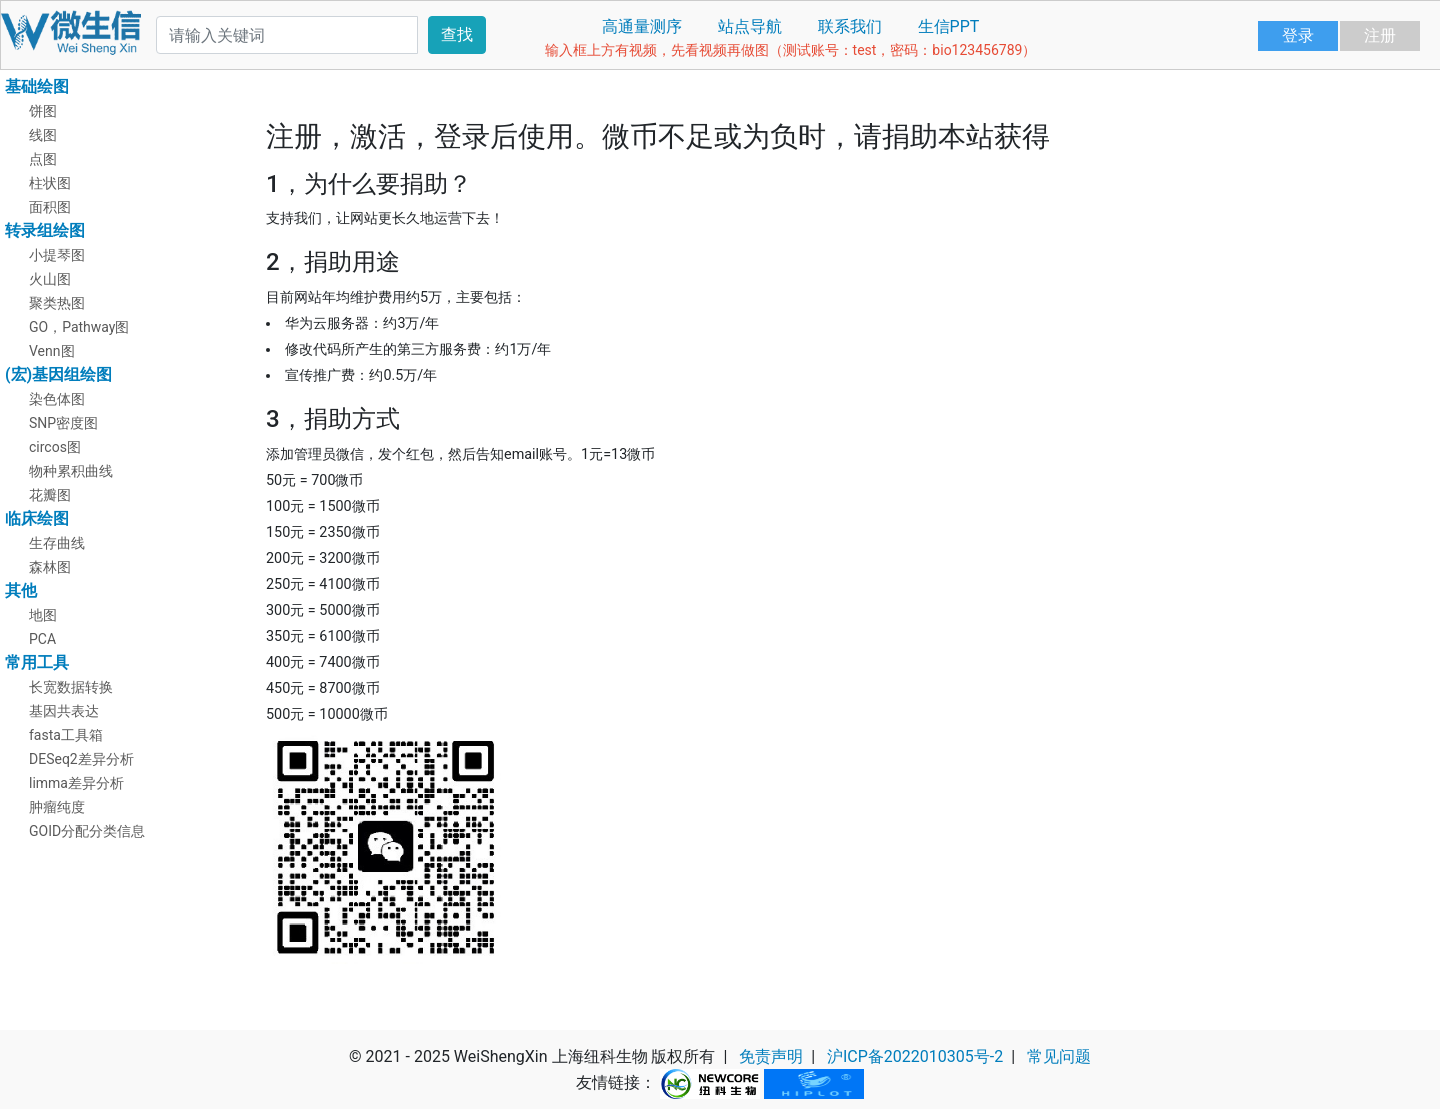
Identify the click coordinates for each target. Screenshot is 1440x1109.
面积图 (50, 207)
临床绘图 (37, 518)
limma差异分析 (76, 783)
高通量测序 (642, 26)
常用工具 (37, 662)
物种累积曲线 (71, 471)
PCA (42, 639)
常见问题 (1059, 1056)
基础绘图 (37, 86)
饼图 (43, 111)
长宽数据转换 (71, 687)
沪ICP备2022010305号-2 (915, 1056)
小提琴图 (57, 255)
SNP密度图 (63, 423)
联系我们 (850, 26)
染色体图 (57, 399)
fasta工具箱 (66, 735)
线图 (43, 135)
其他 (21, 590)
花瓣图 (50, 495)
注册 (1380, 35)
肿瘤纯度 (57, 807)
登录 (1298, 35)
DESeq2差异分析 (81, 759)
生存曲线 (57, 543)
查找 (457, 34)
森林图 (50, 567)
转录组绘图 (45, 230)
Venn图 (52, 351)
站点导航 (750, 26)
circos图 (55, 447)
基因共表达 (64, 711)
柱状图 (50, 183)
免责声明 (771, 1056)
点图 (43, 159)
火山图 (50, 279)
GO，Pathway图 (79, 327)
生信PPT (949, 26)
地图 (43, 615)
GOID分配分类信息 (87, 831)
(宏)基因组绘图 (58, 374)
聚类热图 (57, 303)
